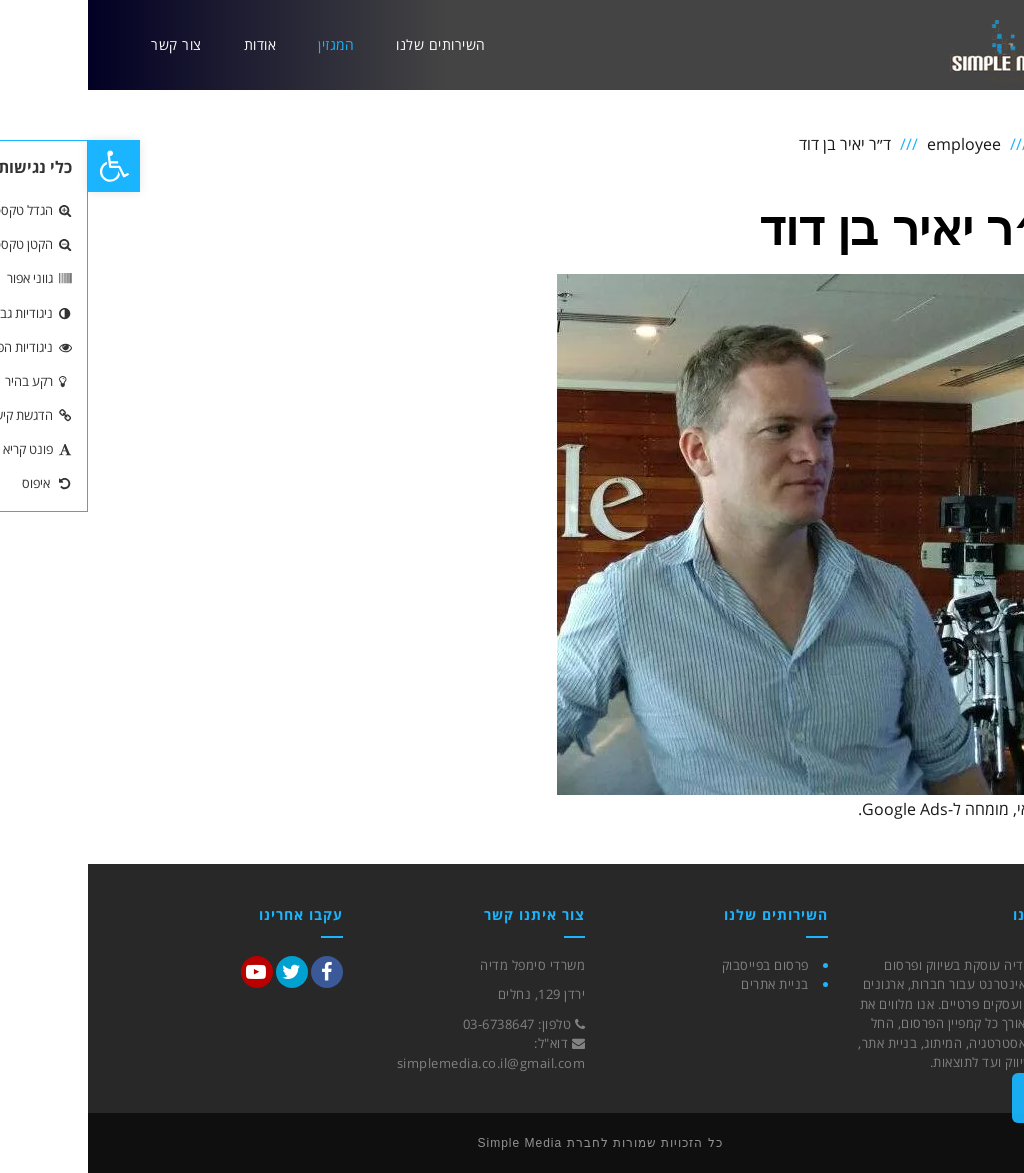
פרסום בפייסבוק (677, 965)
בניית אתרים (687, 984)
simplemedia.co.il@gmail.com (403, 1063)
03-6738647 (411, 1024)
